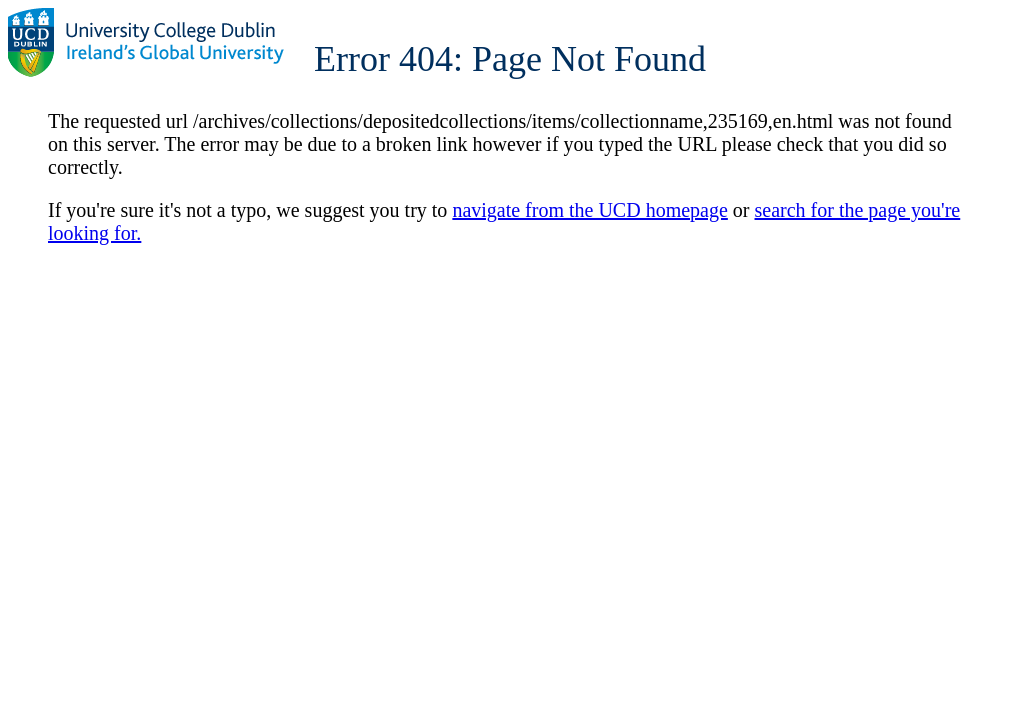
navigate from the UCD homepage (589, 210)
